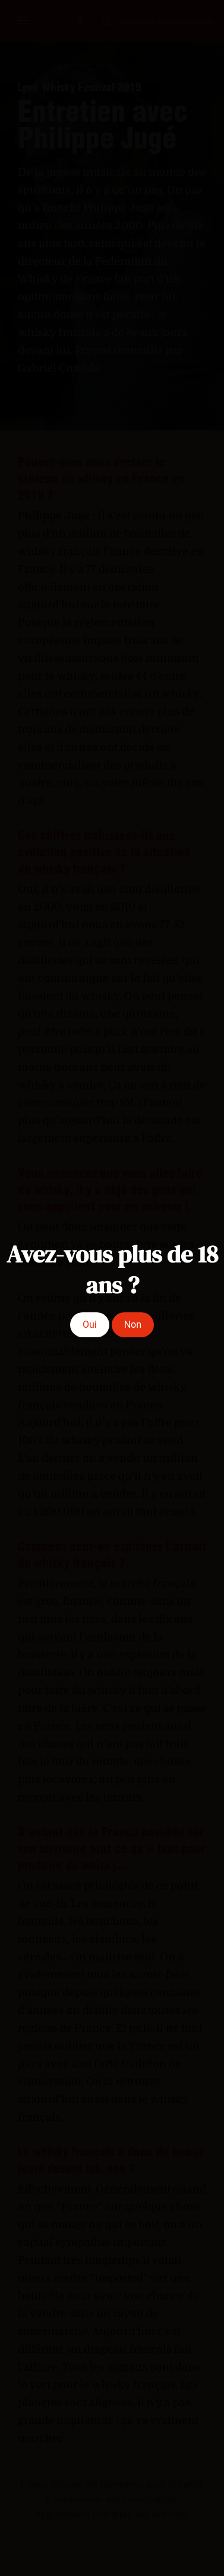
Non (132, 1324)
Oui (90, 1324)
